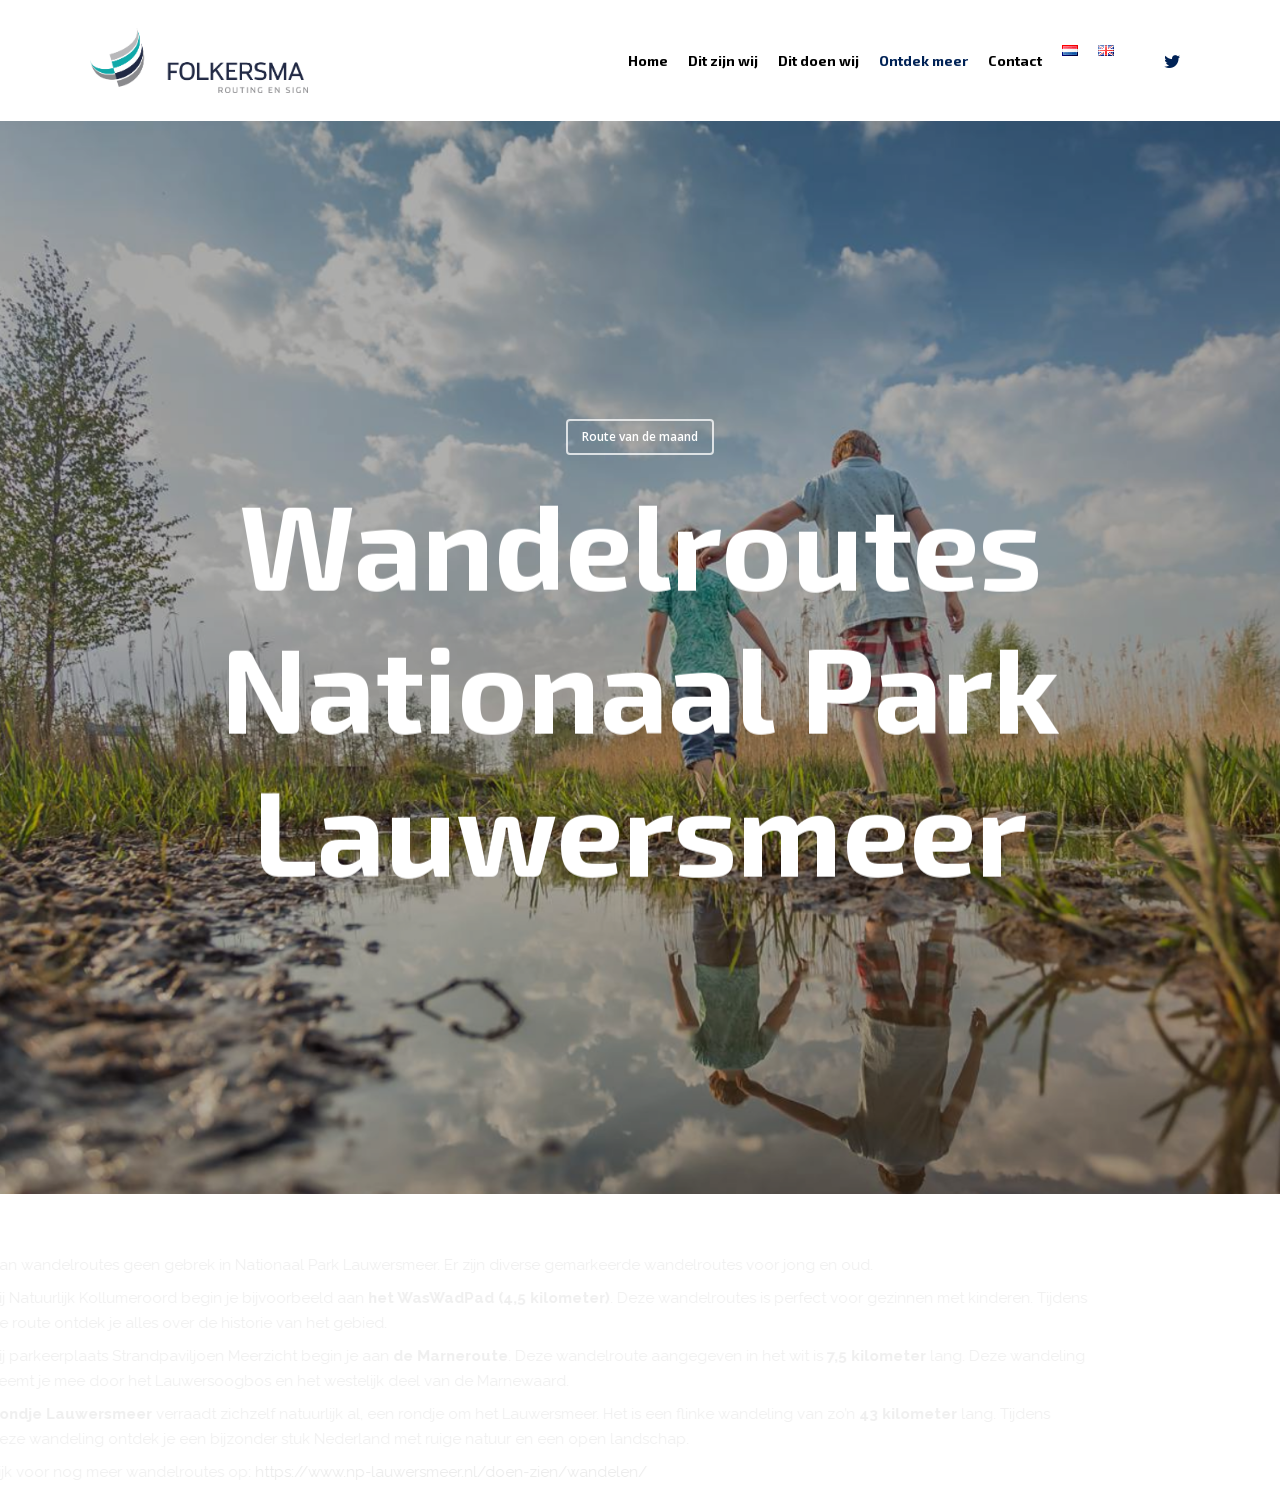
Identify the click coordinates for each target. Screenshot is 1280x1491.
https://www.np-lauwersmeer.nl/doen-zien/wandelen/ (515, 1472)
